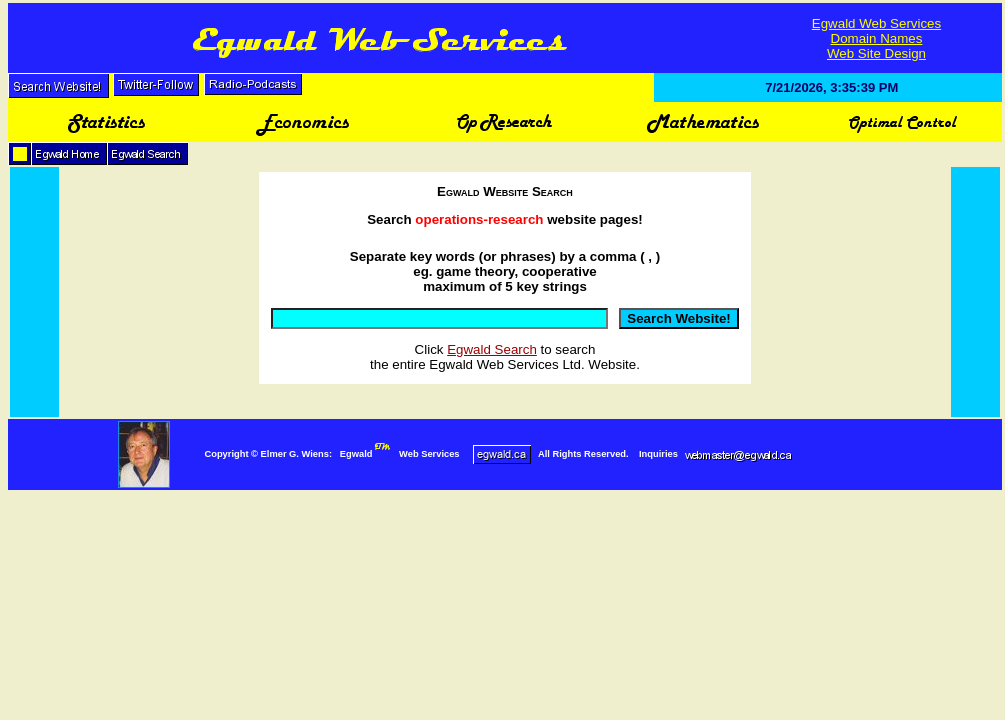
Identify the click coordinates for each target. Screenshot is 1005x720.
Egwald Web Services (876, 23)
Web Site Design (876, 53)
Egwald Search (492, 349)
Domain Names (877, 38)
